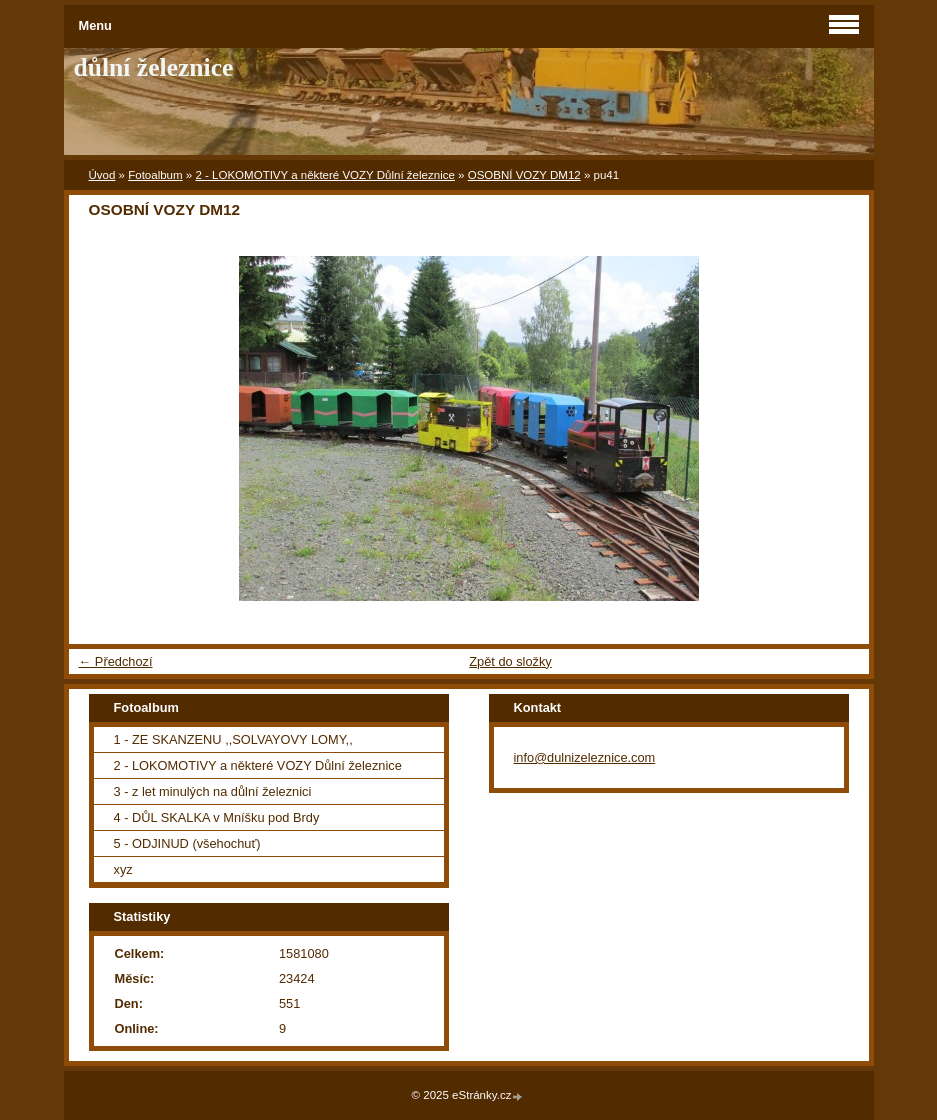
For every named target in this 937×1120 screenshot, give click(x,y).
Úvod (102, 175)
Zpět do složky (510, 661)
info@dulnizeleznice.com (585, 757)
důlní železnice (154, 67)
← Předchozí (116, 661)
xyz (123, 869)
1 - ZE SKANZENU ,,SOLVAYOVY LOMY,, (233, 739)
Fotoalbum (155, 175)
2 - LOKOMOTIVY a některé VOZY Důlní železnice (324, 175)
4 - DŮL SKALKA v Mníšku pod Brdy (217, 817)
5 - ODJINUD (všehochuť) (187, 843)
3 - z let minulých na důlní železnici (213, 791)
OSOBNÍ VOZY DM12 (524, 175)
